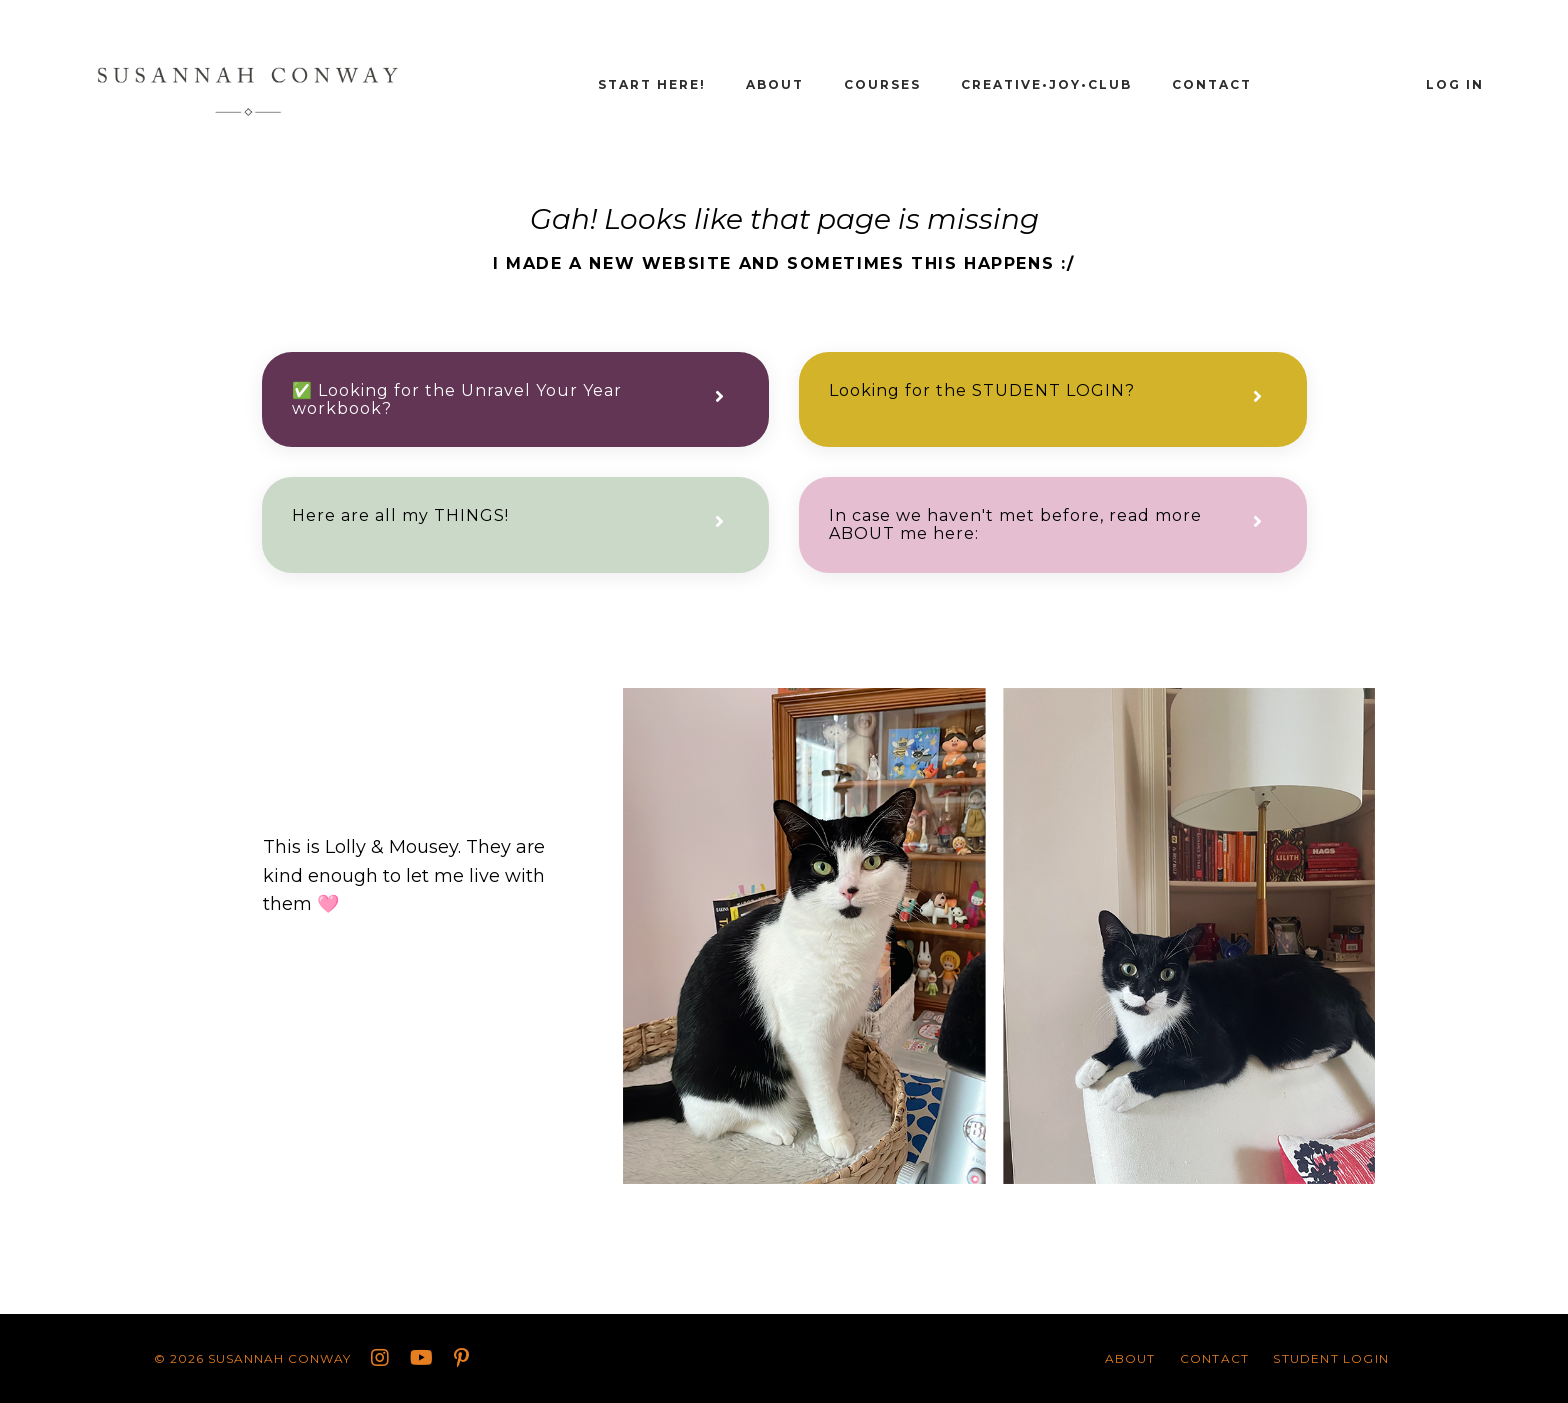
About (775, 84)
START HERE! (652, 84)
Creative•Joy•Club (1046, 84)
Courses (882, 84)
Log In (1455, 84)
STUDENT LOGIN (1331, 1358)
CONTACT (1212, 84)
